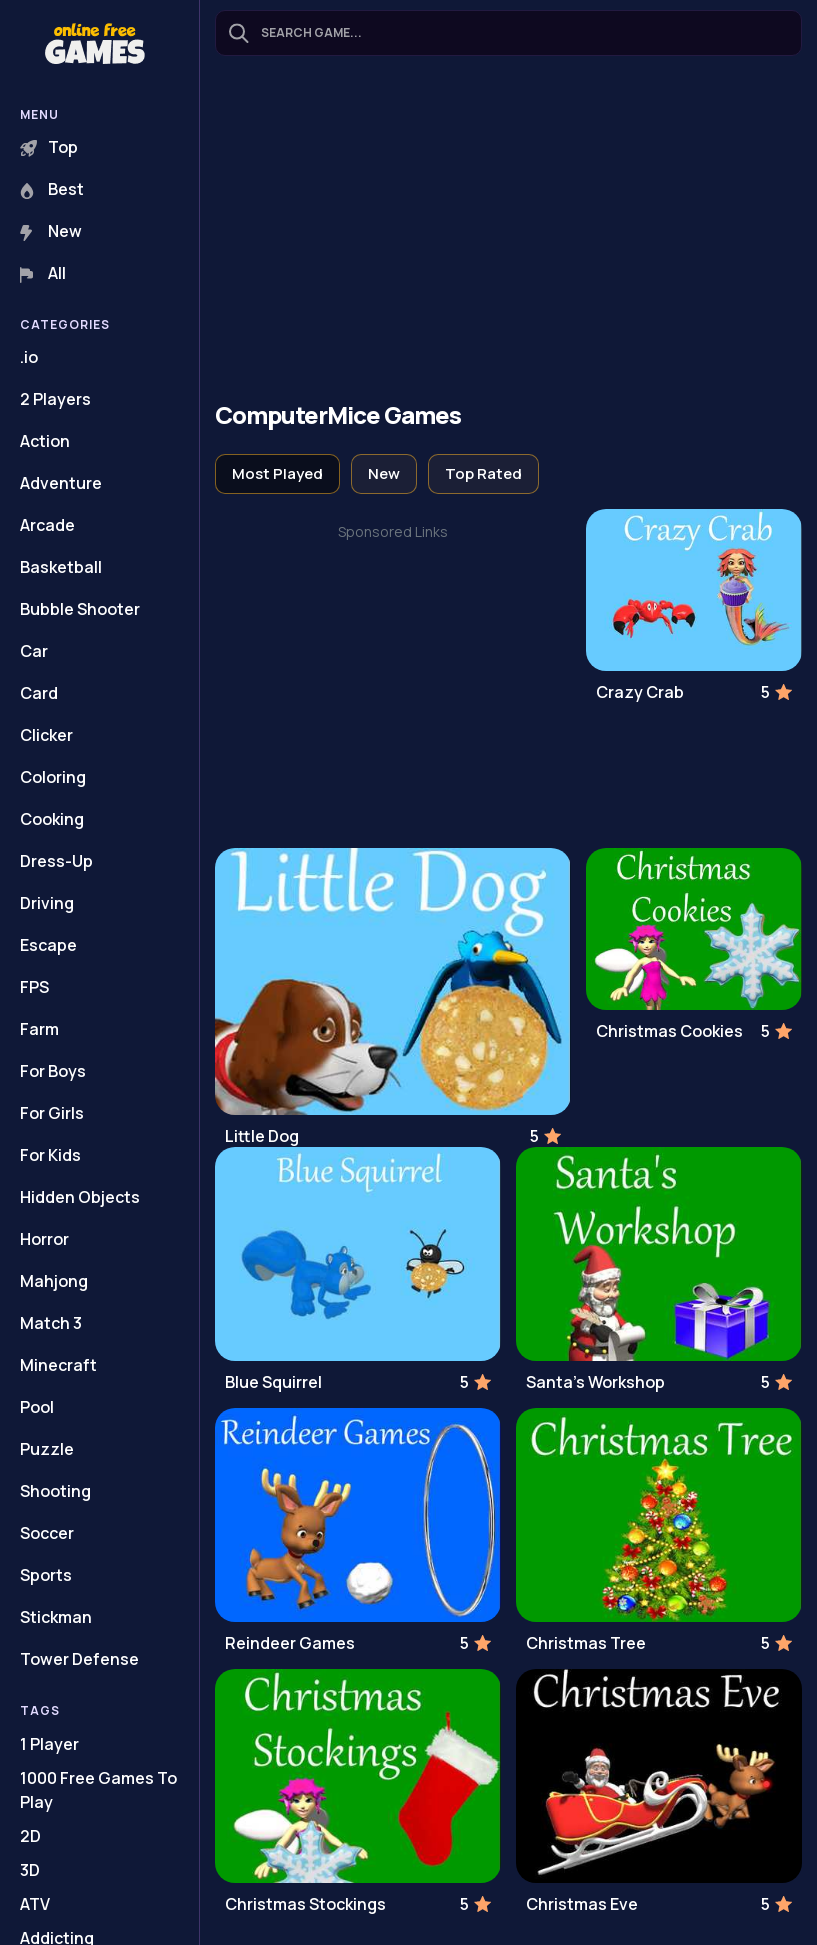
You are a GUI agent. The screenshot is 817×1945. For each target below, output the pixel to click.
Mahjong (54, 1281)
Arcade (47, 525)
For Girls (52, 1113)
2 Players (55, 399)
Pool (37, 1407)
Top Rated (483, 473)
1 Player (49, 1744)
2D (30, 1836)
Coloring (53, 777)
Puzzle (47, 1449)
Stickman (56, 1617)
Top (49, 147)
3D (30, 1870)
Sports (46, 1575)
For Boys (53, 1071)
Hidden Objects (80, 1197)
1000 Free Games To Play (98, 1790)
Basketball (61, 567)
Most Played (277, 473)
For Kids (50, 1155)
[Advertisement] (508, 231)
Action (45, 441)
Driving (47, 903)
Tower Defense (79, 1659)
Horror (44, 1239)
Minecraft (58, 1365)
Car (34, 651)
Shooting (55, 1491)
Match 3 (51, 1323)
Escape (48, 945)
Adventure (61, 483)
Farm (39, 1029)
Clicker (46, 735)
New (51, 231)
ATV (35, 1904)
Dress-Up (56, 861)
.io (29, 357)
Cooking (52, 819)
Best (52, 189)
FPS (34, 987)
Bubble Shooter (80, 609)
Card (39, 693)
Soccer (47, 1533)
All (43, 273)
